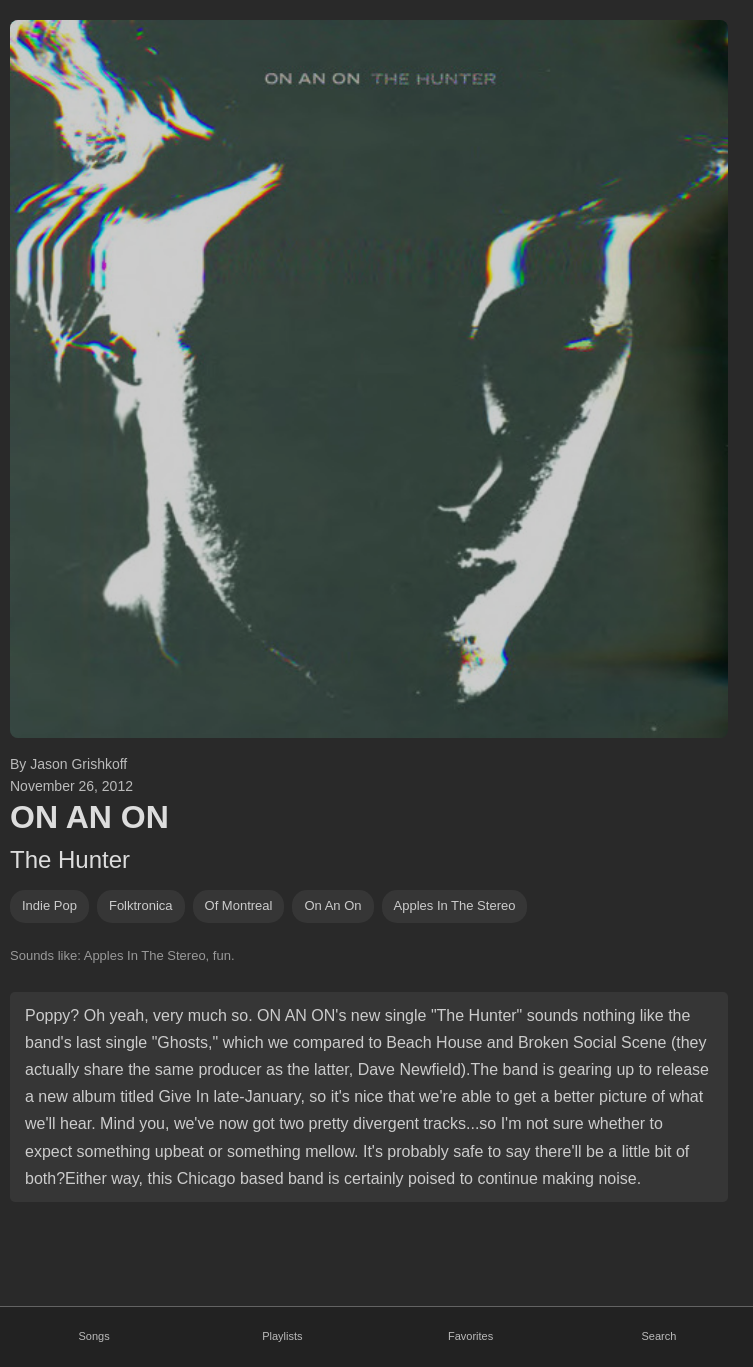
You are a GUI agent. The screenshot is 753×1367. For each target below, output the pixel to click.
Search (658, 1336)
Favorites (470, 1336)
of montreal (239, 905)
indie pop (49, 905)
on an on (332, 905)
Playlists (282, 1336)
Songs (94, 1336)
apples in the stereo (455, 905)
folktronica (141, 905)
